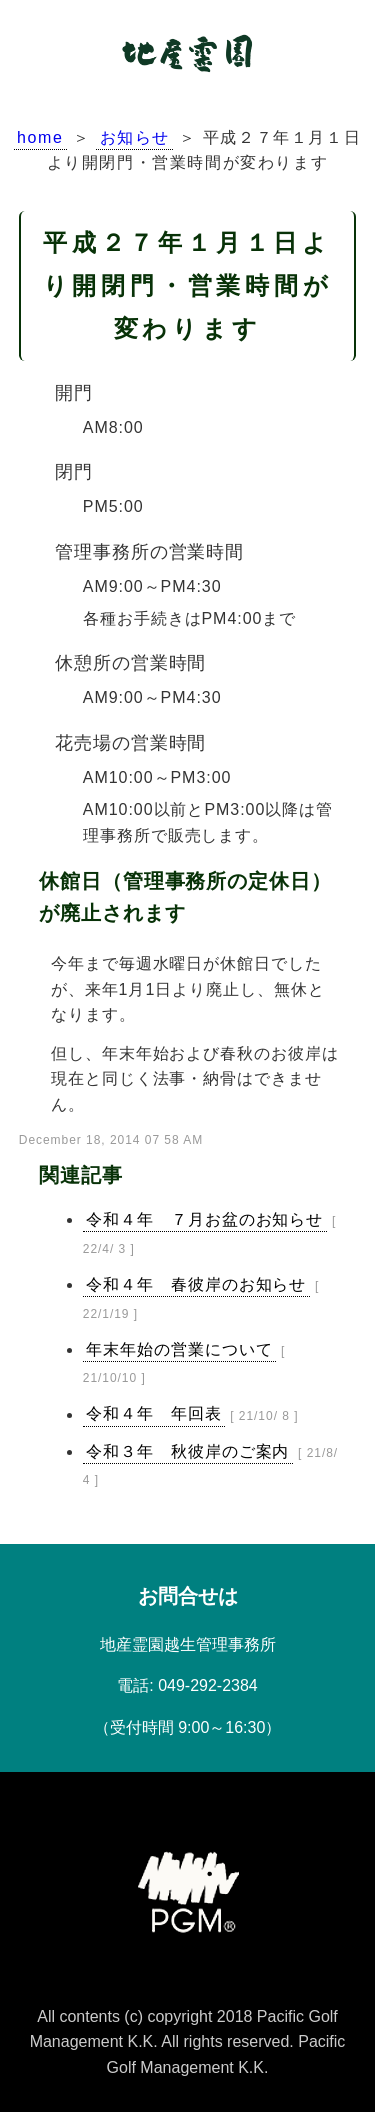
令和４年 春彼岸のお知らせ (196, 1284)
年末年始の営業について (179, 1349)
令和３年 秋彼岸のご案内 (188, 1451)
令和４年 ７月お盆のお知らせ (204, 1219)
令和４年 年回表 (154, 1414)
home (40, 137)
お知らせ (135, 137)
